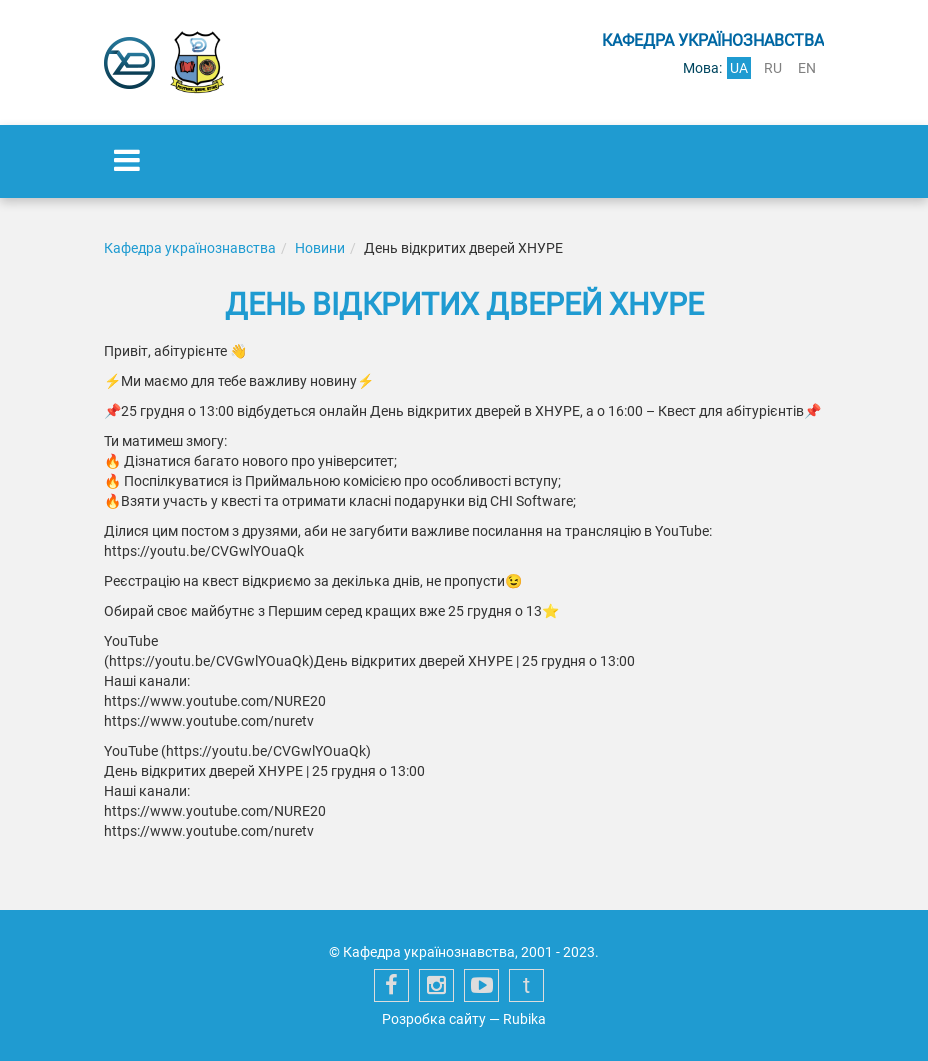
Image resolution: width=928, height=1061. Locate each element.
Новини (320, 248)
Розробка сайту (434, 1019)
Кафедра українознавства (190, 248)
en (807, 68)
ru (773, 68)
